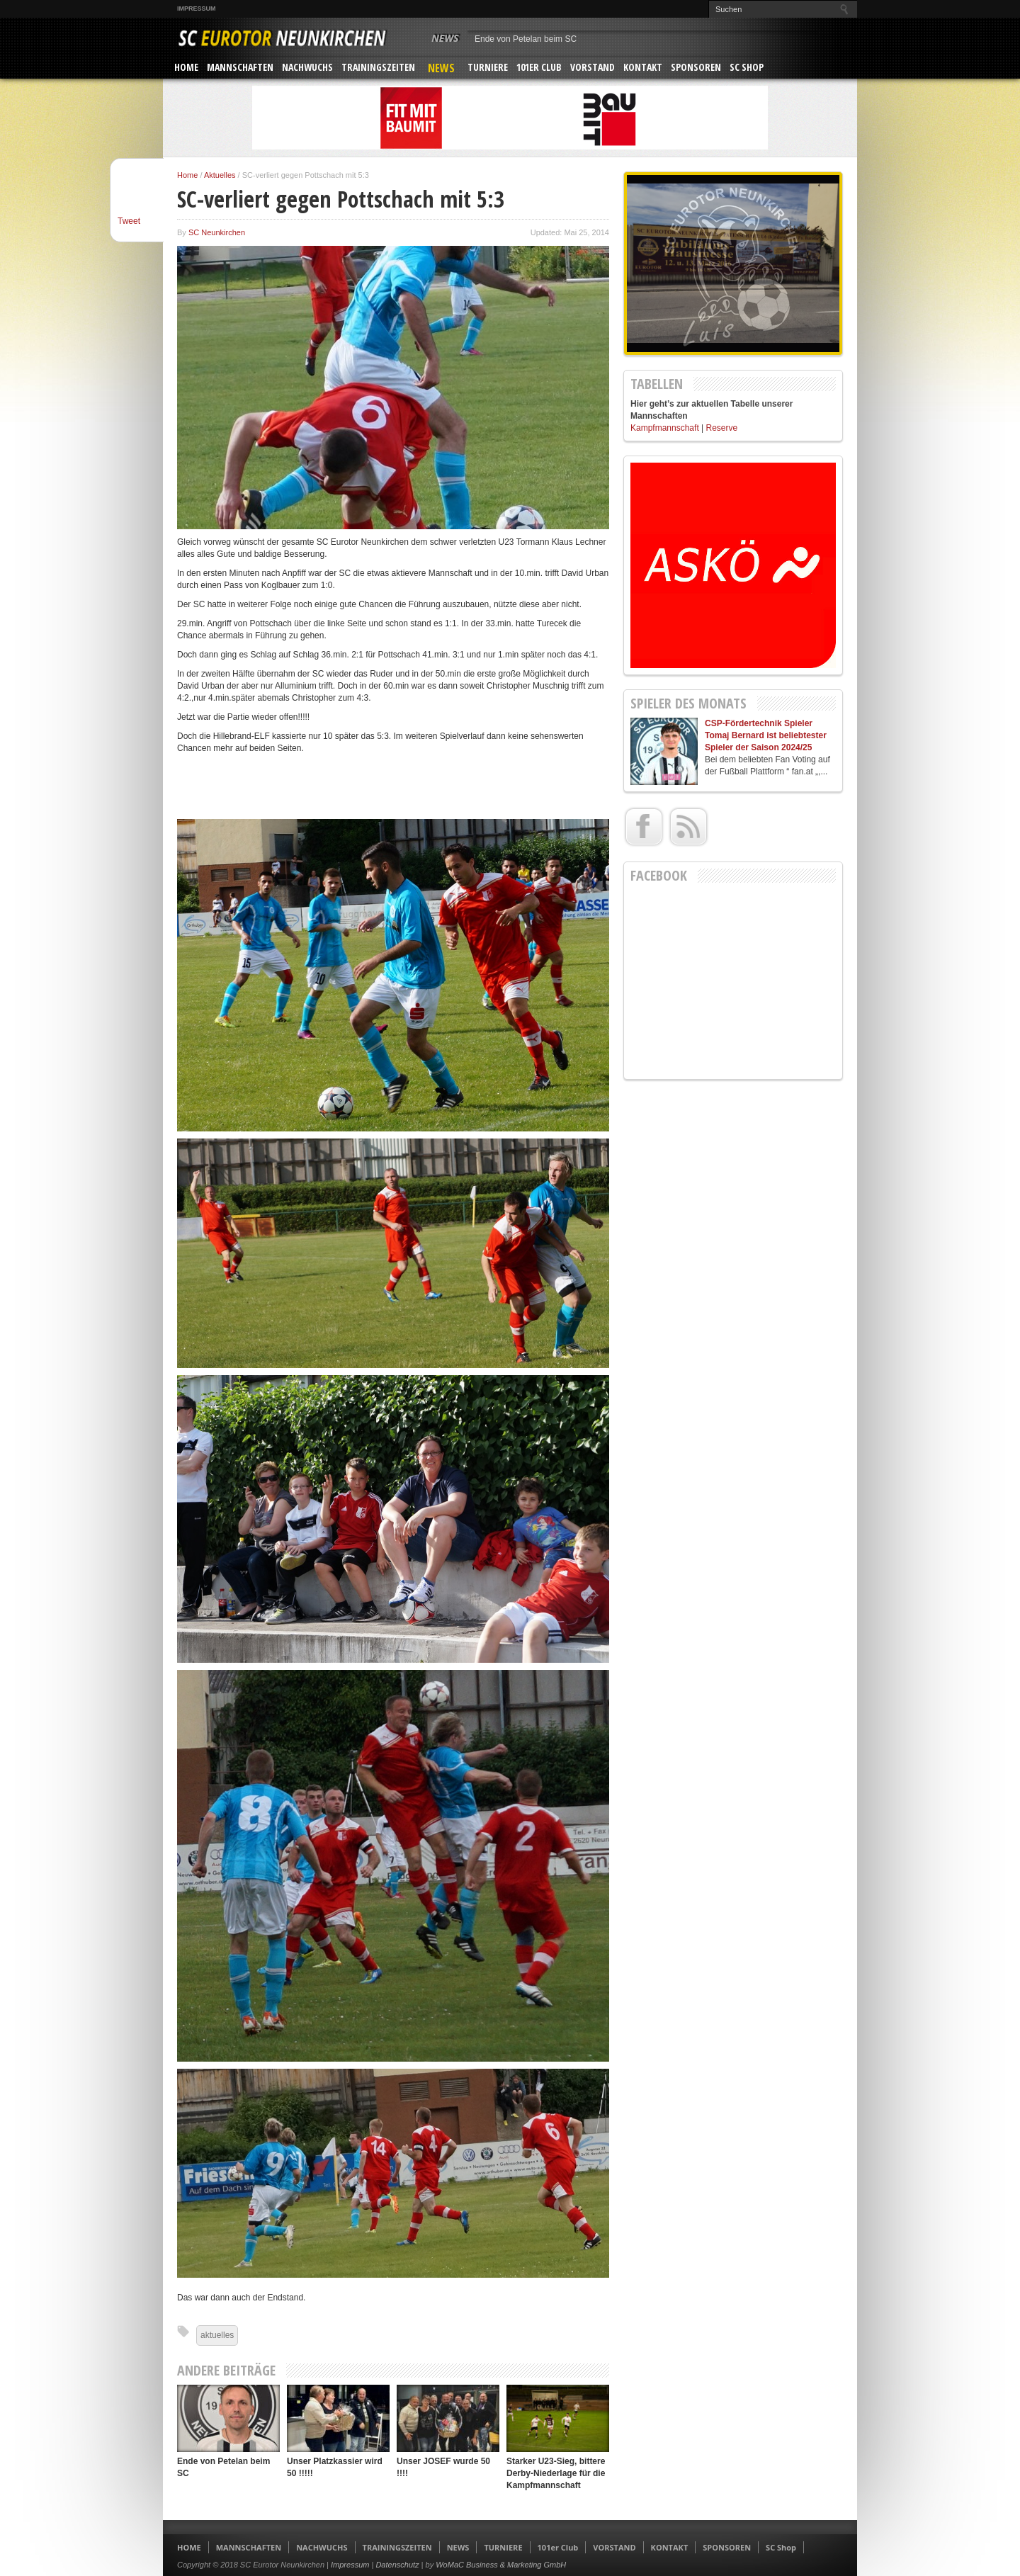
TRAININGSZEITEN (378, 67)
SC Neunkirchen (216, 232)
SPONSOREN (696, 67)
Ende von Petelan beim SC (526, 39)
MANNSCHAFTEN (240, 67)
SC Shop (747, 67)
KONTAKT (642, 67)
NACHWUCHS (307, 67)
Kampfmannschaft (664, 428)
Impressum (196, 8)
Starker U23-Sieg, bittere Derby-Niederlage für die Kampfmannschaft (555, 2473)
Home (187, 175)
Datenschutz (397, 2564)
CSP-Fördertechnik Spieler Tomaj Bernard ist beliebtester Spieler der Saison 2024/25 (766, 735)
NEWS (441, 68)
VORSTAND (592, 67)
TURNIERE (488, 67)
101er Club (539, 67)
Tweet (129, 221)
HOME (186, 67)
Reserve (722, 428)
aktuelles (217, 2335)
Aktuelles (220, 175)
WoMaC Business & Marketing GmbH (501, 2564)
